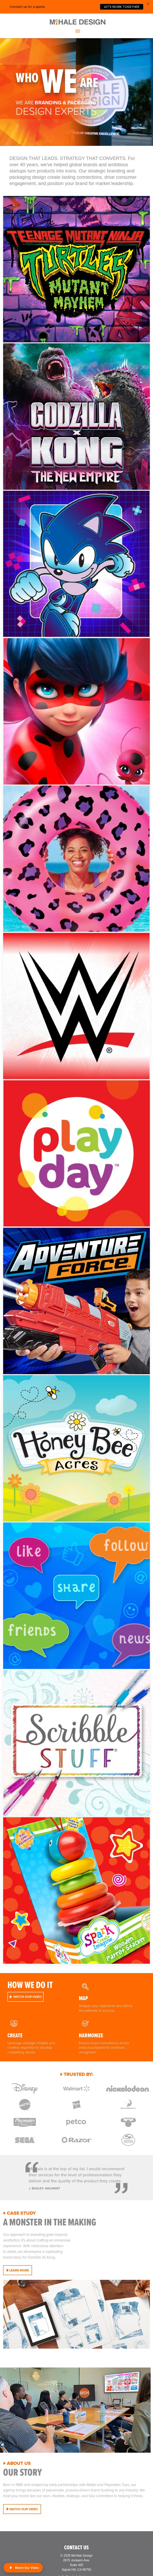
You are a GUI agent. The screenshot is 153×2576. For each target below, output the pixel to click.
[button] (25, 1997)
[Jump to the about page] (23, 2567)
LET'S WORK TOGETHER (121, 7)
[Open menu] (77, 32)
